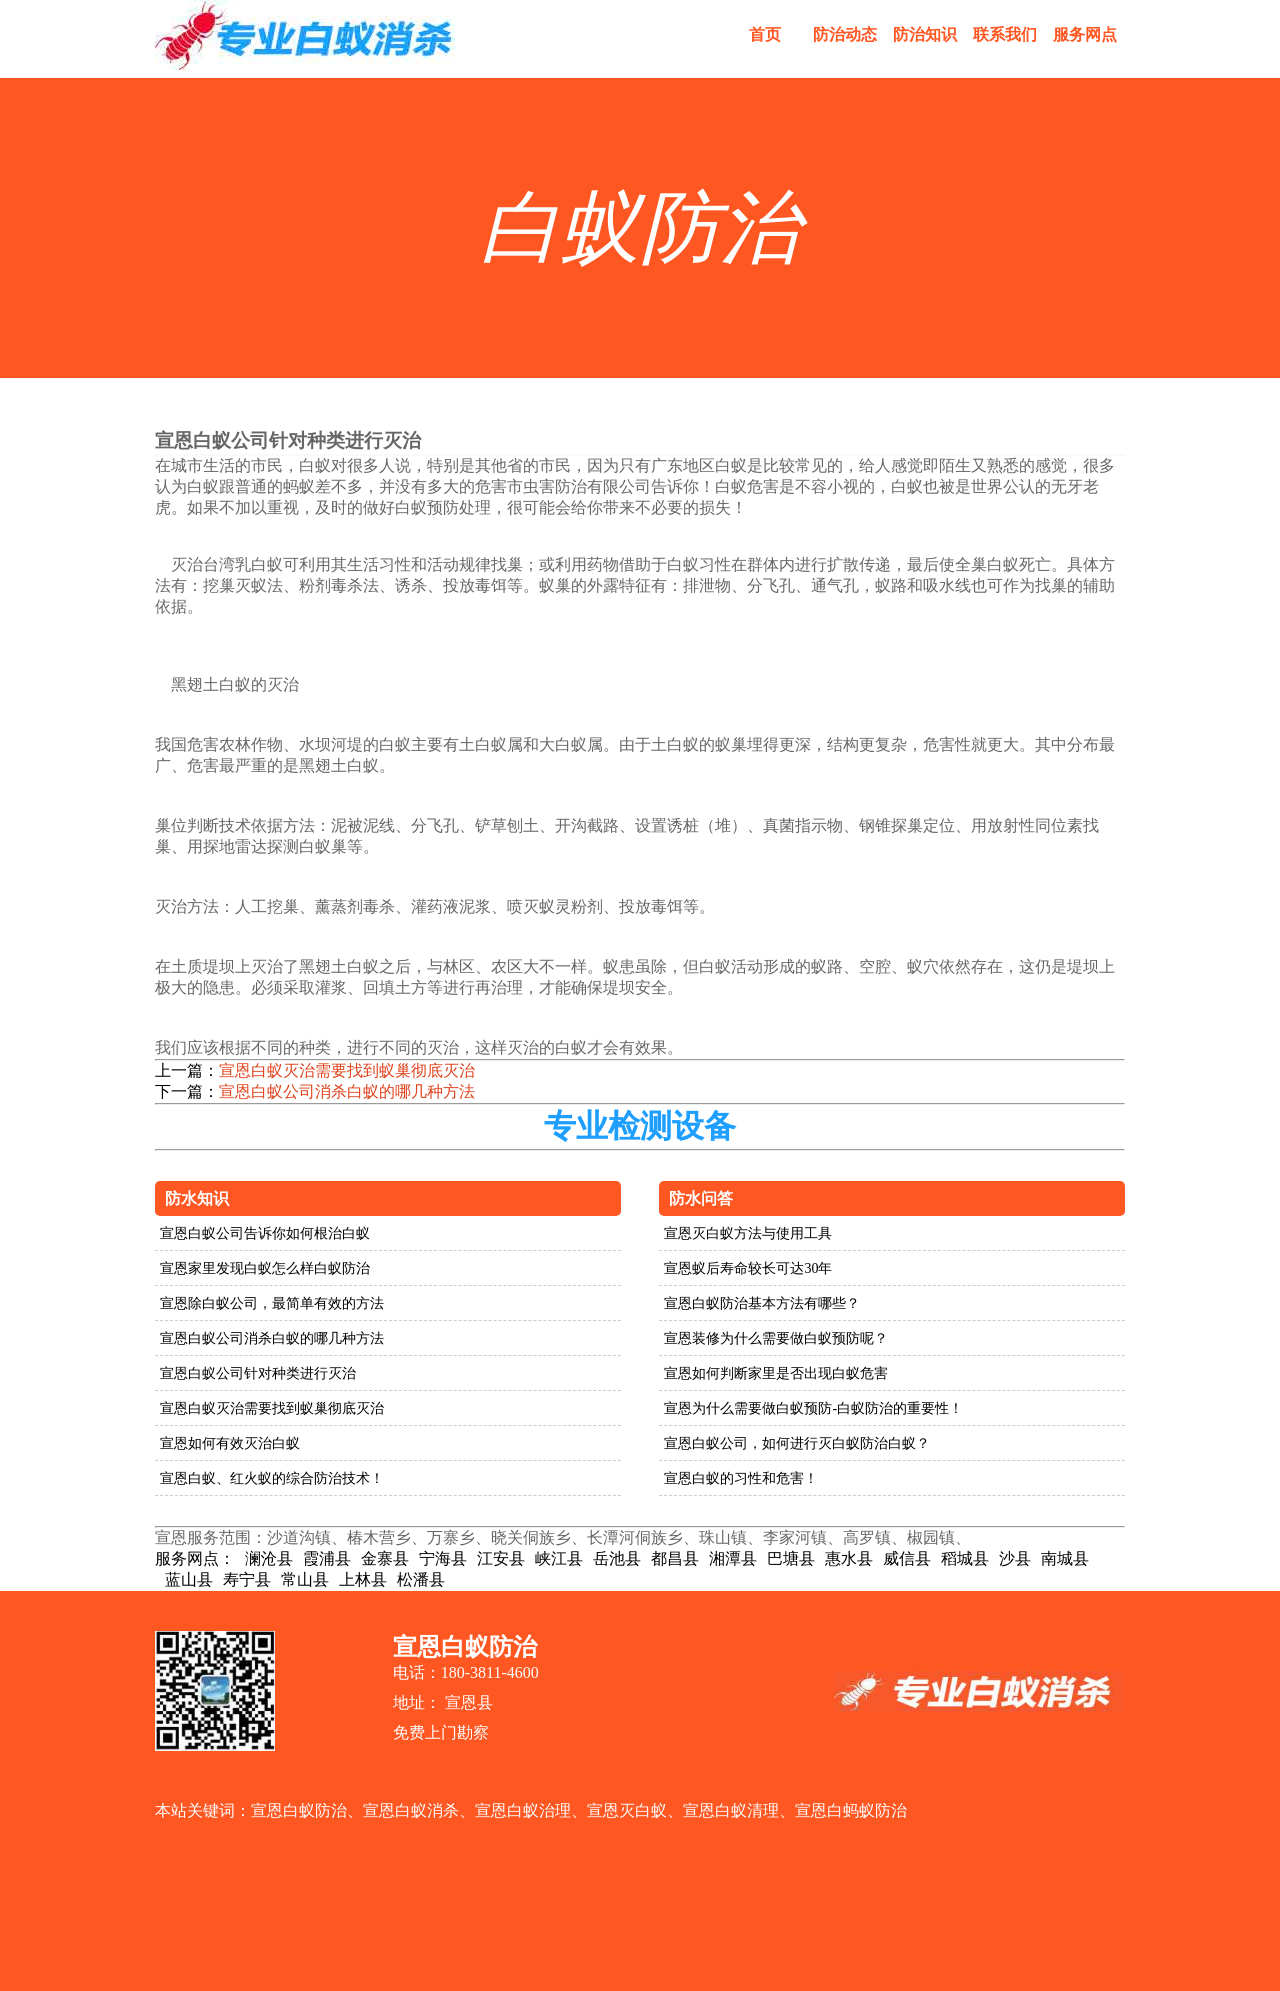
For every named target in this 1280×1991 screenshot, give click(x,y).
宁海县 (443, 1558)
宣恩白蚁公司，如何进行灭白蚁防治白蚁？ (797, 1443)
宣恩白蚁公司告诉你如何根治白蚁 (265, 1233)
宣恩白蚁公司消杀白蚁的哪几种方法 (347, 1091)
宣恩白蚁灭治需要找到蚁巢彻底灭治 (347, 1070)
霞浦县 (327, 1558)
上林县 (363, 1579)
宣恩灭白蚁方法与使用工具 (748, 1233)
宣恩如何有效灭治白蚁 (230, 1443)
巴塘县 (791, 1558)
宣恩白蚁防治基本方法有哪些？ (762, 1303)
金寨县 (385, 1558)
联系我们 (1005, 34)
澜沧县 (269, 1558)
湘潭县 (733, 1558)
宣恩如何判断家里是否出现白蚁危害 (776, 1373)
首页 (765, 34)
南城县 (1065, 1558)
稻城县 (965, 1558)
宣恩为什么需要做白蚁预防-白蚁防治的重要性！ (813, 1408)
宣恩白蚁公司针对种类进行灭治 (258, 1373)
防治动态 (845, 34)
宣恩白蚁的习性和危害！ (741, 1478)
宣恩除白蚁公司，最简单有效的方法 (272, 1303)
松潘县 (421, 1579)
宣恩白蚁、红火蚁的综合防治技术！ (272, 1478)
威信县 (907, 1558)
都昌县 (675, 1558)
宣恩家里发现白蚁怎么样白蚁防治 (265, 1268)
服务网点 (1085, 34)
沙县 (1015, 1558)
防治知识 (925, 34)
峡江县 (559, 1558)
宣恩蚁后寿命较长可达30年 (748, 1268)
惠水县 (849, 1558)
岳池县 (617, 1558)
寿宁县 (247, 1579)
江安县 (501, 1558)
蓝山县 (189, 1579)
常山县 (305, 1579)
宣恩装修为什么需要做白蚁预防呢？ (776, 1338)
